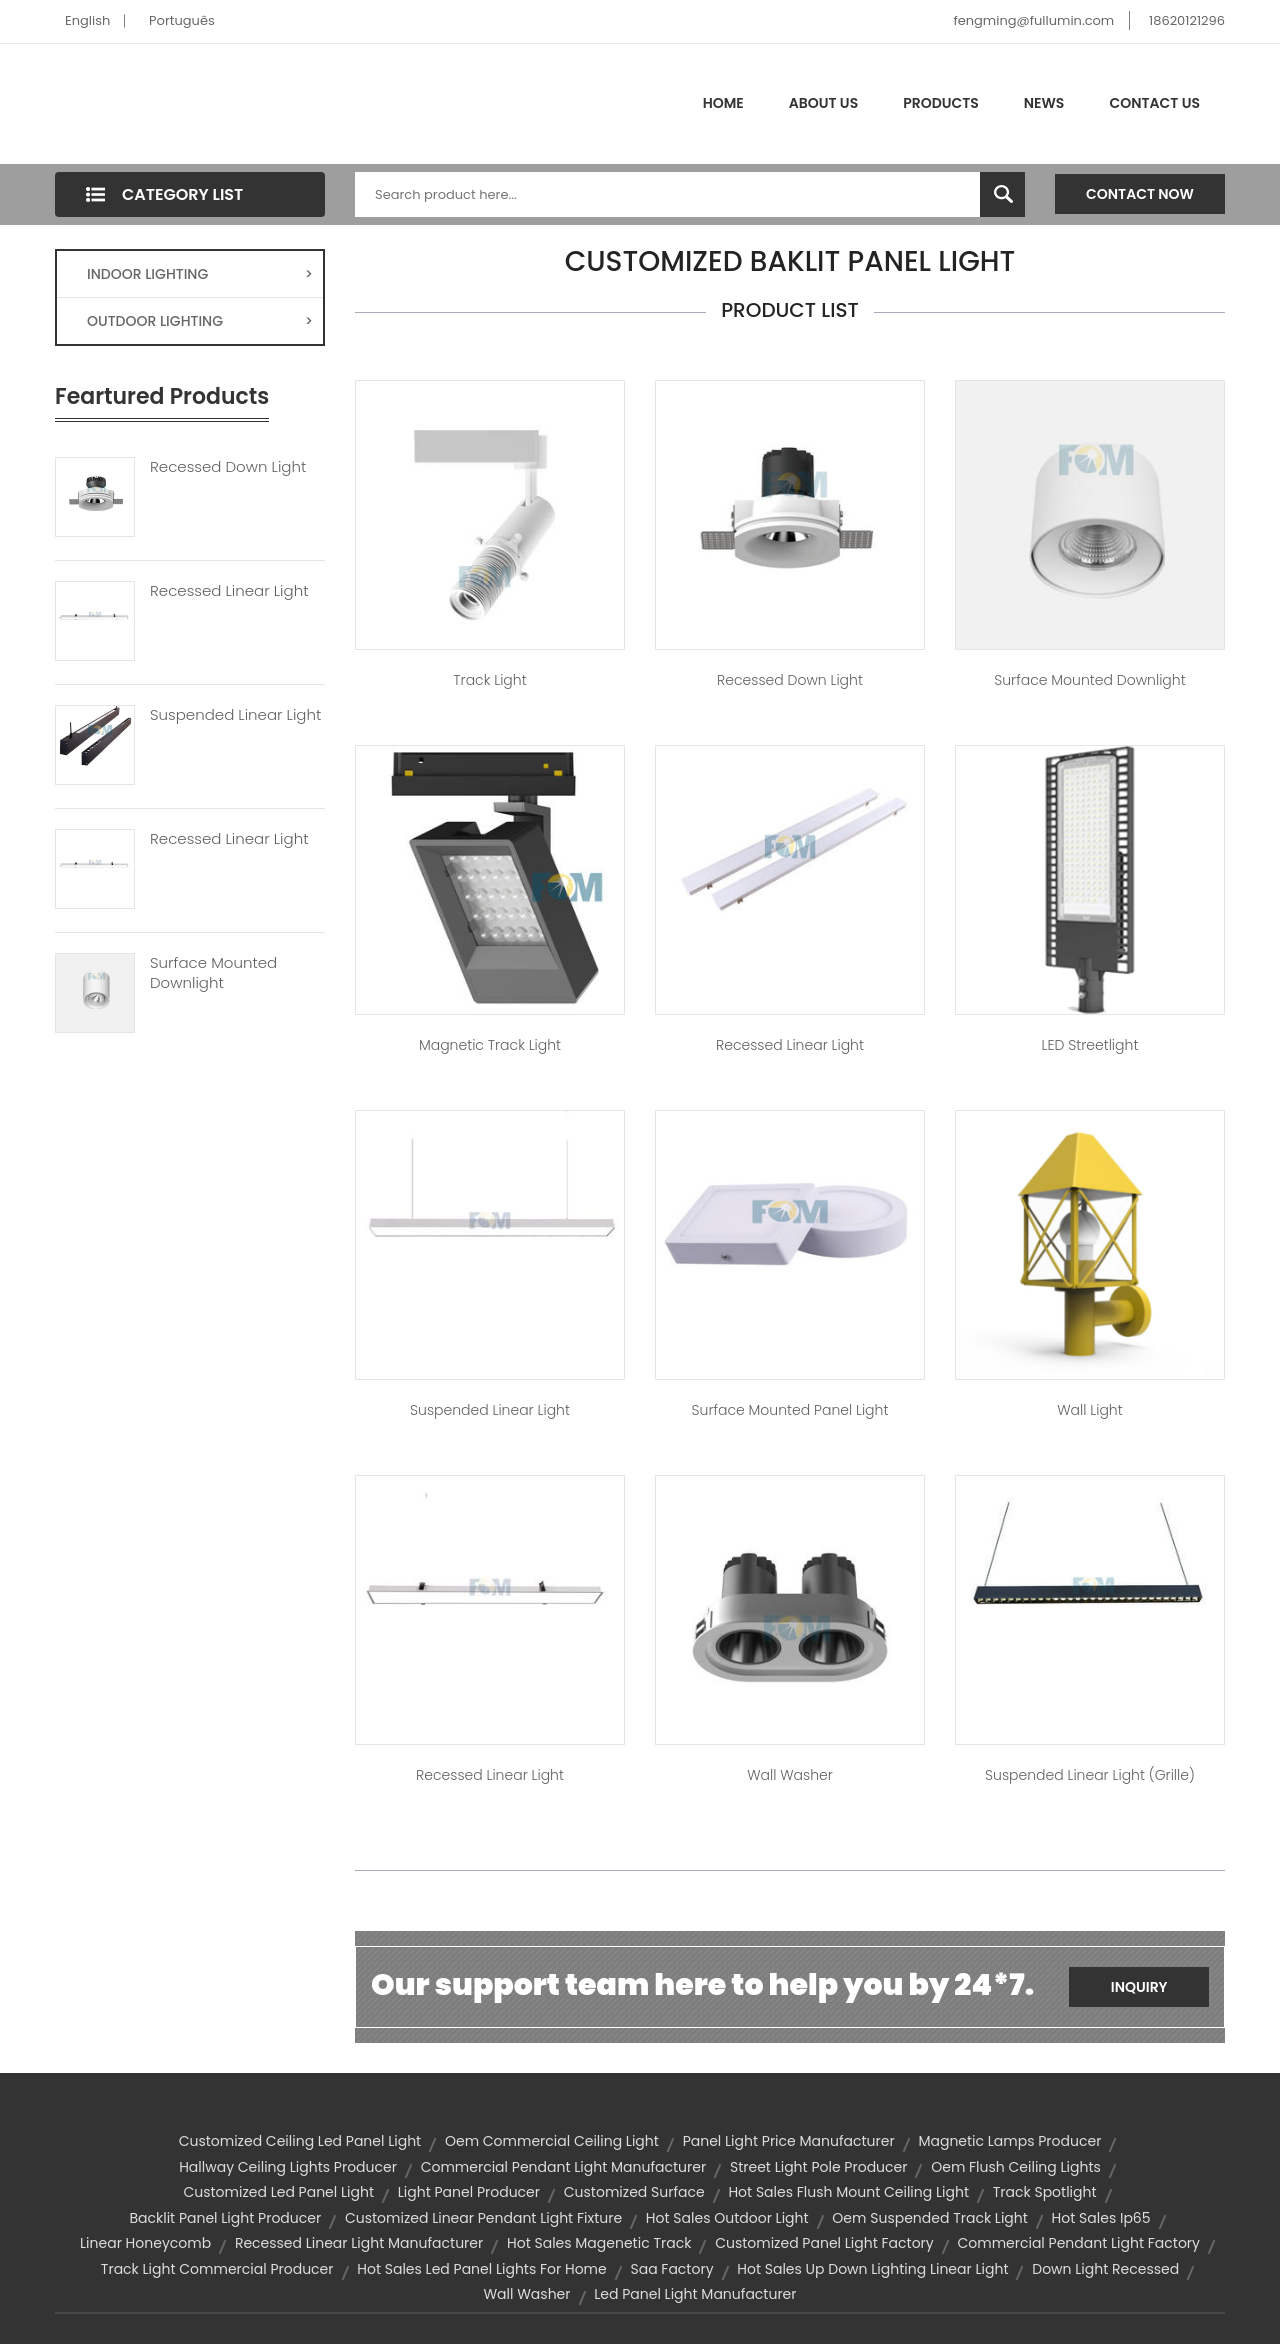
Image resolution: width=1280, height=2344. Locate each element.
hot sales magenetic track (599, 2243)
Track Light (489, 680)
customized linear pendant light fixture (483, 2218)
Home (723, 103)
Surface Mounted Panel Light (790, 1410)
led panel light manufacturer (695, 2294)
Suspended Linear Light (235, 715)
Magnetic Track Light (490, 1045)
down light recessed (1105, 2269)
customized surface (634, 2192)
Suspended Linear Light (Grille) (1090, 1775)
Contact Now (1140, 194)
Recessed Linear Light (229, 591)
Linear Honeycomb (145, 2243)
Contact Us (1154, 103)
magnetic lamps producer (1009, 2141)
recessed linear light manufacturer (359, 2243)
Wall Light (1089, 1410)
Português (182, 20)
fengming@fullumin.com (1033, 20)
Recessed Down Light (228, 467)
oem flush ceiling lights (1016, 2167)
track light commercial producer (217, 2269)
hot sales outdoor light (727, 2218)
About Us (823, 103)
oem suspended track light (930, 2218)
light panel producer (469, 2192)
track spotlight (1045, 2192)
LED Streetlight (1090, 1045)
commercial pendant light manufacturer (564, 2167)
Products (941, 103)
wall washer (526, 2294)
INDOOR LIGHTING (200, 274)
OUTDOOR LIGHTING (200, 321)
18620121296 (1187, 20)
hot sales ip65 (1101, 2218)
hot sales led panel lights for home (481, 2269)
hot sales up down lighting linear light (872, 2269)
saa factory (671, 2269)
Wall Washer (790, 1775)
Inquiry (1139, 1987)
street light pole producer (819, 2167)
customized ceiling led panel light (300, 2141)
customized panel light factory (824, 2243)
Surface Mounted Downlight (213, 973)
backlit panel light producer (225, 2218)
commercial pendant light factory (1078, 2243)
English (87, 20)
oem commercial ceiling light (552, 2141)
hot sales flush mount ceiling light (848, 2192)
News (1044, 103)
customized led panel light (278, 2192)
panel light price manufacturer (789, 2141)
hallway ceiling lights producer (288, 2167)
